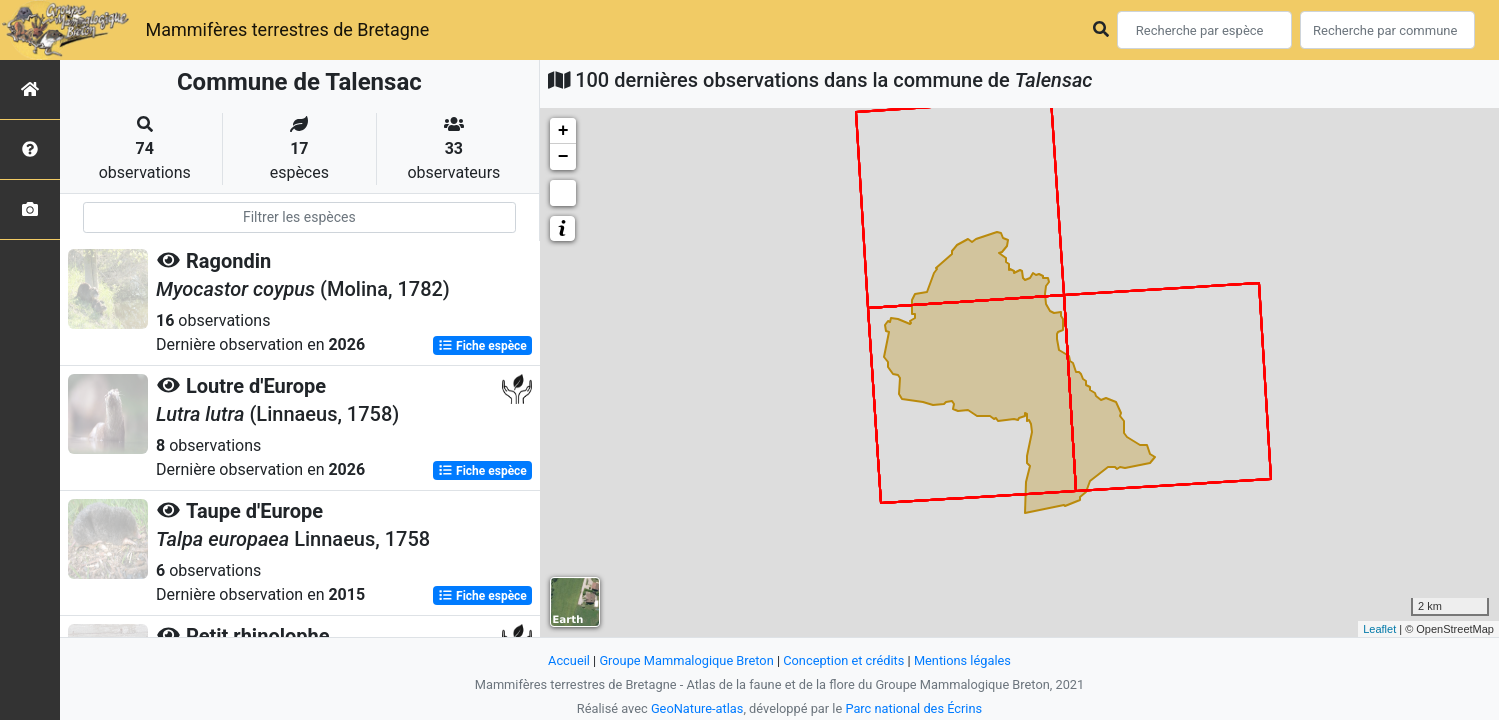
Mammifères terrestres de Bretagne (287, 29)
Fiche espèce (482, 346)
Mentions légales (962, 660)
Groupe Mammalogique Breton (686, 660)
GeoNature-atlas (697, 708)
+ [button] (563, 131)
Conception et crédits (843, 660)
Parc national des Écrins (913, 708)
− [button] (563, 157)
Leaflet (1379, 629)
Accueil (569, 660)
